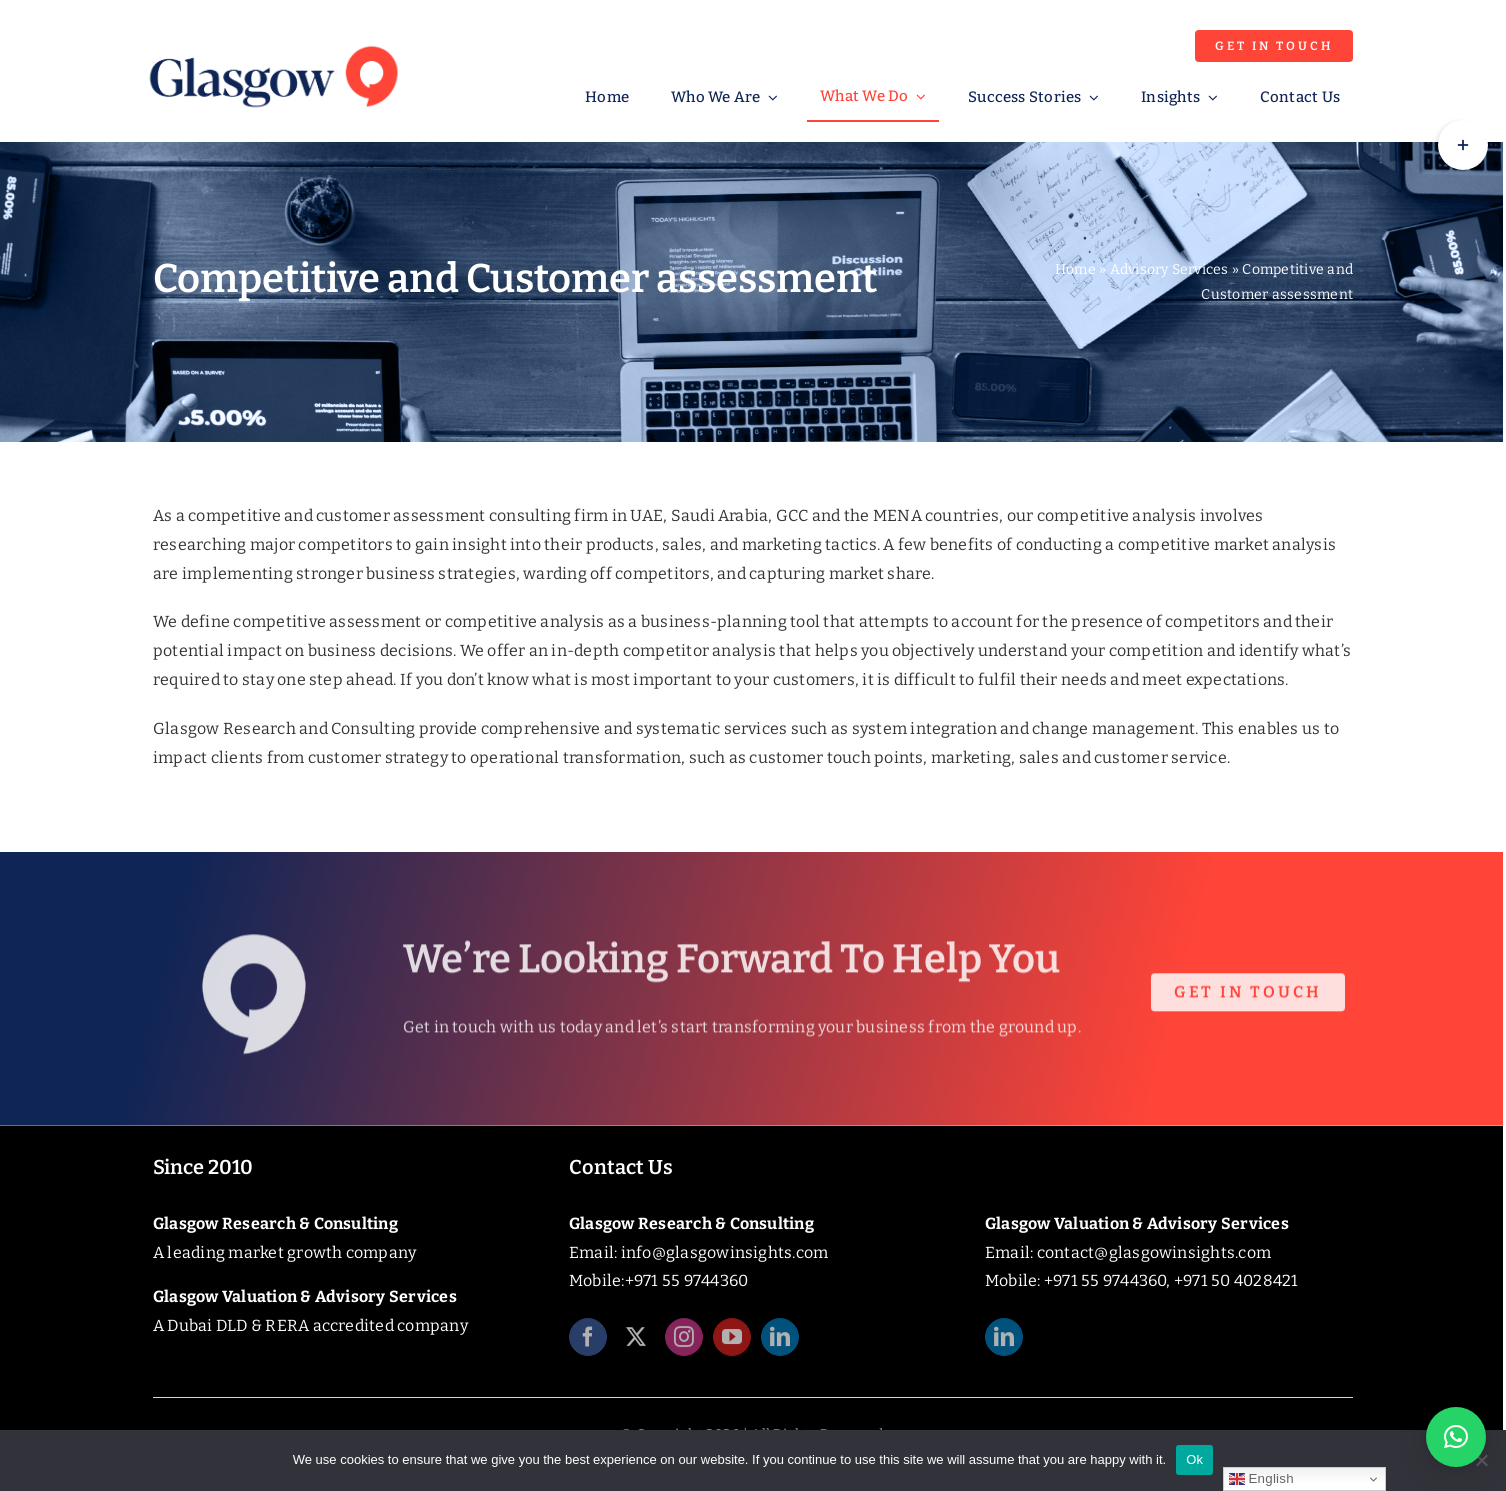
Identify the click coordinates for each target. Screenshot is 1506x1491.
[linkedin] (780, 1345)
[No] (1481, 1460)
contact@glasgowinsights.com (1154, 1252)
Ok (1194, 1459)
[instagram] (684, 1345)
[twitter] (636, 1345)
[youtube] (732, 1345)
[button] (1456, 1437)
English (1261, 1479)
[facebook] (588, 1345)
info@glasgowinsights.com (725, 1252)
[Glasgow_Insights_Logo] (272, 42)
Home (1075, 269)
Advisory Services (1169, 269)
